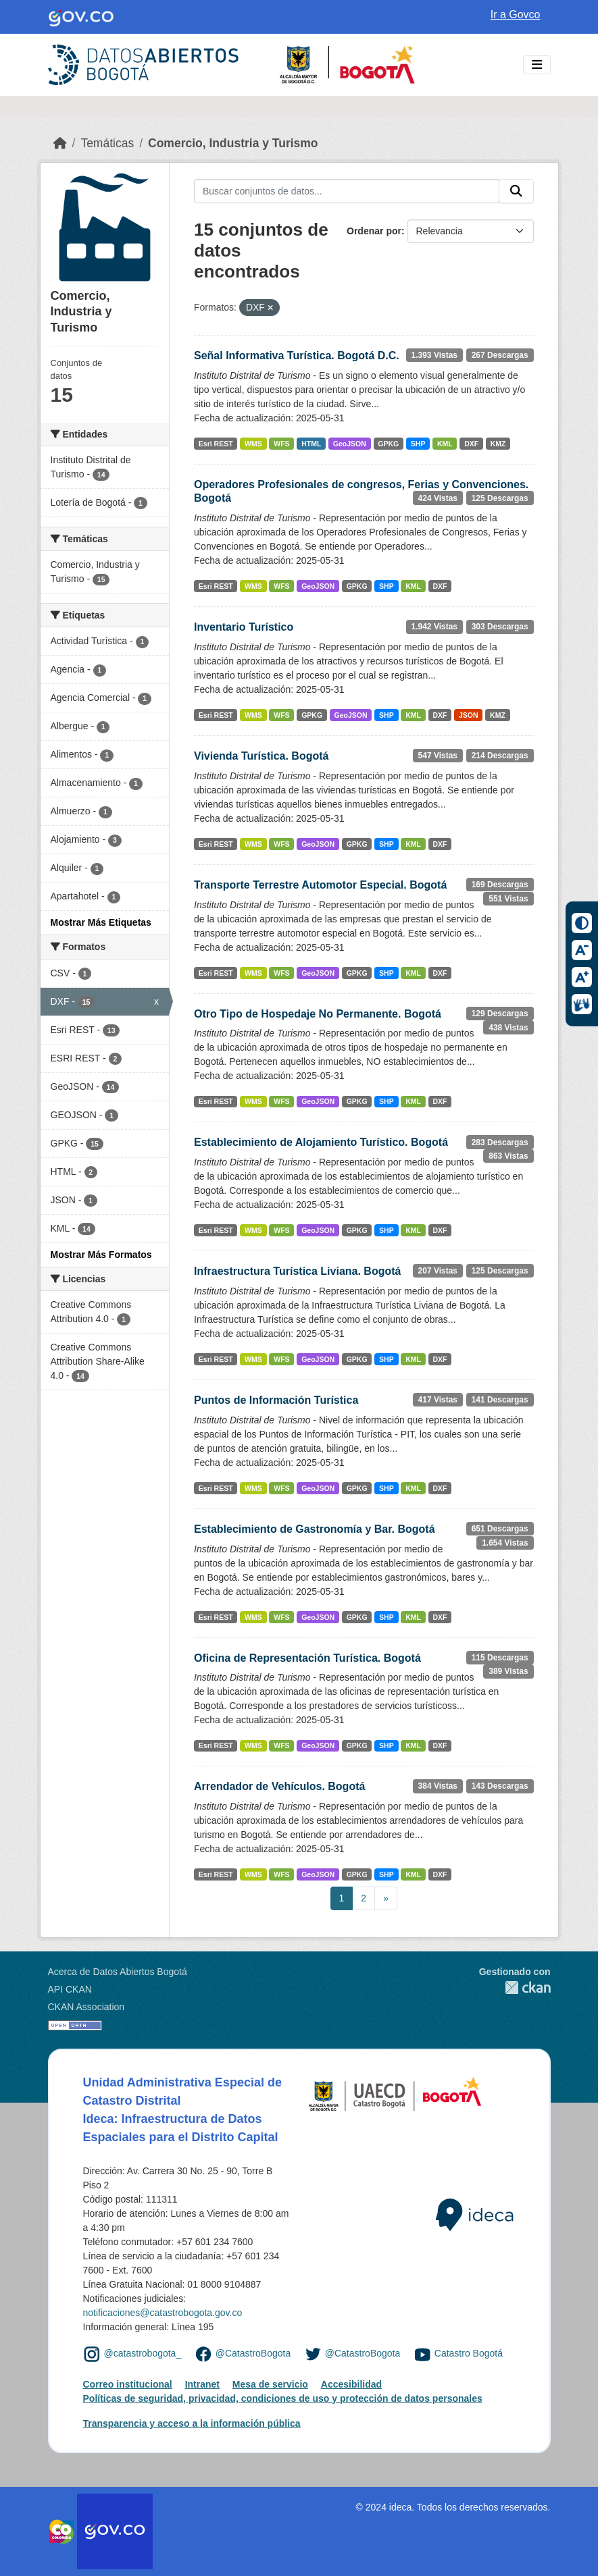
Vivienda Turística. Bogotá (261, 756)
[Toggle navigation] (537, 65)
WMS (253, 444)
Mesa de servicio (270, 2384)
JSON (468, 715)
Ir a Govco (516, 14)
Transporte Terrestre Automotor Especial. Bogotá (320, 885)
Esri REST (216, 444)
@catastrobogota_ (143, 2353)
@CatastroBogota (253, 2353)
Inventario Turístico (243, 627)
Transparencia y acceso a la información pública (192, 2423)
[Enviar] (516, 191)
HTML (311, 444)
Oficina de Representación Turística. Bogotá (307, 1658)
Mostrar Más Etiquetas (101, 922)
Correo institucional (127, 2384)
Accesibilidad (351, 2384)
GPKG (388, 444)
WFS (281, 444)
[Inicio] (60, 143)
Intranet (202, 2384)
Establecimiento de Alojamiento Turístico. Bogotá (321, 1142)
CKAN (515, 1987)
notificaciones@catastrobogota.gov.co (163, 2312)
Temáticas (107, 143)
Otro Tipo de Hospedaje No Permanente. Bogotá (317, 1014)
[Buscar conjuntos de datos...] (346, 191)
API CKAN (70, 1989)
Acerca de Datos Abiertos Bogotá (117, 1971)
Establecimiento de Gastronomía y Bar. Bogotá (314, 1529)
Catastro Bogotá (468, 2353)
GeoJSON (349, 444)
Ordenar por (374, 231)
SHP (418, 444)
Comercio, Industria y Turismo (233, 143)
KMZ (498, 444)
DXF (471, 444)
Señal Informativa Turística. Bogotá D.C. (296, 355)
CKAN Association (86, 2006)
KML (445, 444)
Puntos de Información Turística (276, 1400)
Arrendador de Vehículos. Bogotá (279, 1786)
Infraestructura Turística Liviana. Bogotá (297, 1271)
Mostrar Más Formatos (101, 1254)
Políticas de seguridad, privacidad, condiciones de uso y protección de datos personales (282, 2398)
